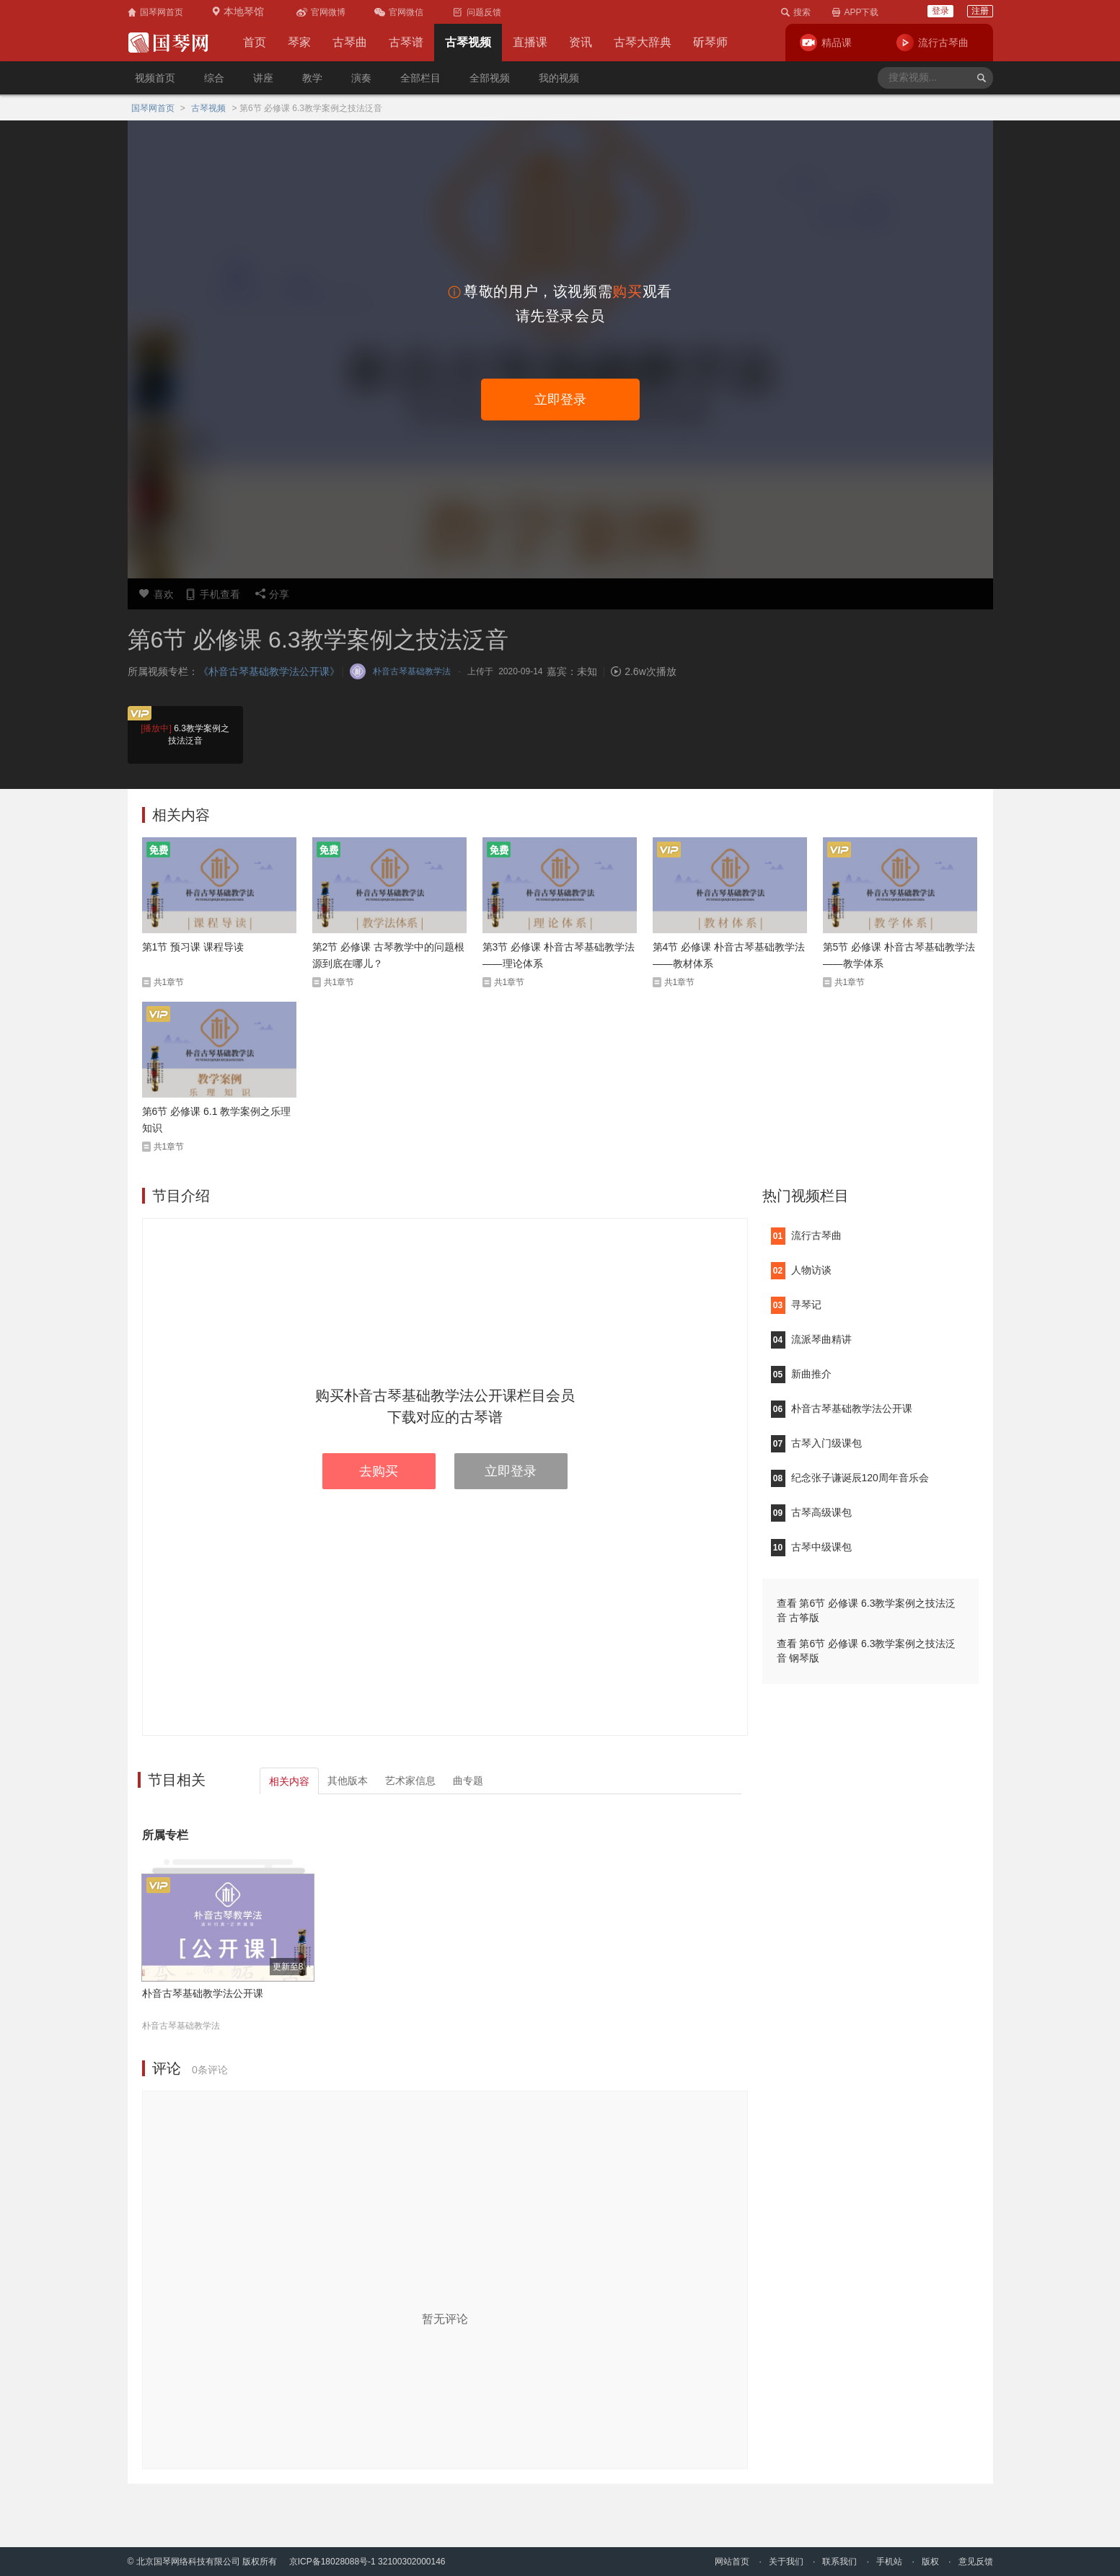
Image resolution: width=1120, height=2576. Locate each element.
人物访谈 (801, 1270)
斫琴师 (710, 42)
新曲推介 (801, 1374)
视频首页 (155, 78)
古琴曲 (349, 42)
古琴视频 (468, 42)
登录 (940, 11)
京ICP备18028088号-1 (332, 2562)
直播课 (530, 42)
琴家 (299, 42)
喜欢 (156, 594)
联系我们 (839, 2562)
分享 (272, 594)
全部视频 (489, 78)
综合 (214, 78)
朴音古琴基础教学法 (181, 2026)
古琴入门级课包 (816, 1443)
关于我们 (786, 2562)
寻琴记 (796, 1304)
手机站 (889, 2562)
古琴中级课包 (811, 1547)
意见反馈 (975, 2562)
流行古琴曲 (806, 1235)
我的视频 (559, 78)
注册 (980, 11)
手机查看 (212, 594)
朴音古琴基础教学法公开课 (202, 1993)
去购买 (378, 1471)
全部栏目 (420, 78)
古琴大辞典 (642, 42)
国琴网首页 (153, 108)
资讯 (580, 42)
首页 (254, 42)
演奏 (361, 78)
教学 (312, 78)
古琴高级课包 (811, 1512)
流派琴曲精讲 (811, 1339)
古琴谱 (406, 42)
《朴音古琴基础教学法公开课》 (269, 671)
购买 (627, 291)
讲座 (263, 78)
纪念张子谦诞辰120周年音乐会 (850, 1477)
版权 (930, 2562)
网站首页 (732, 2562)
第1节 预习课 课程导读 (193, 947)
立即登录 (560, 399)
